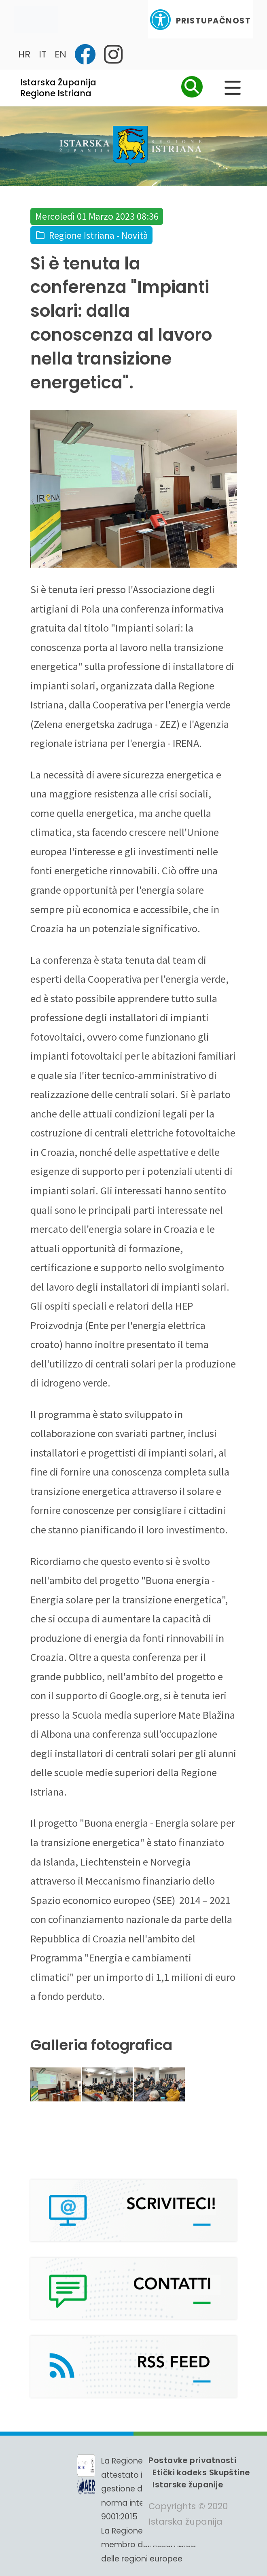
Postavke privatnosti (192, 2460)
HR (24, 54)
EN (60, 54)
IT (43, 54)
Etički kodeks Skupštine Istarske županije (201, 2478)
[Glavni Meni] (232, 88)
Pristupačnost (200, 19)
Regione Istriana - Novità (98, 235)
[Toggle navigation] (36, 19)
